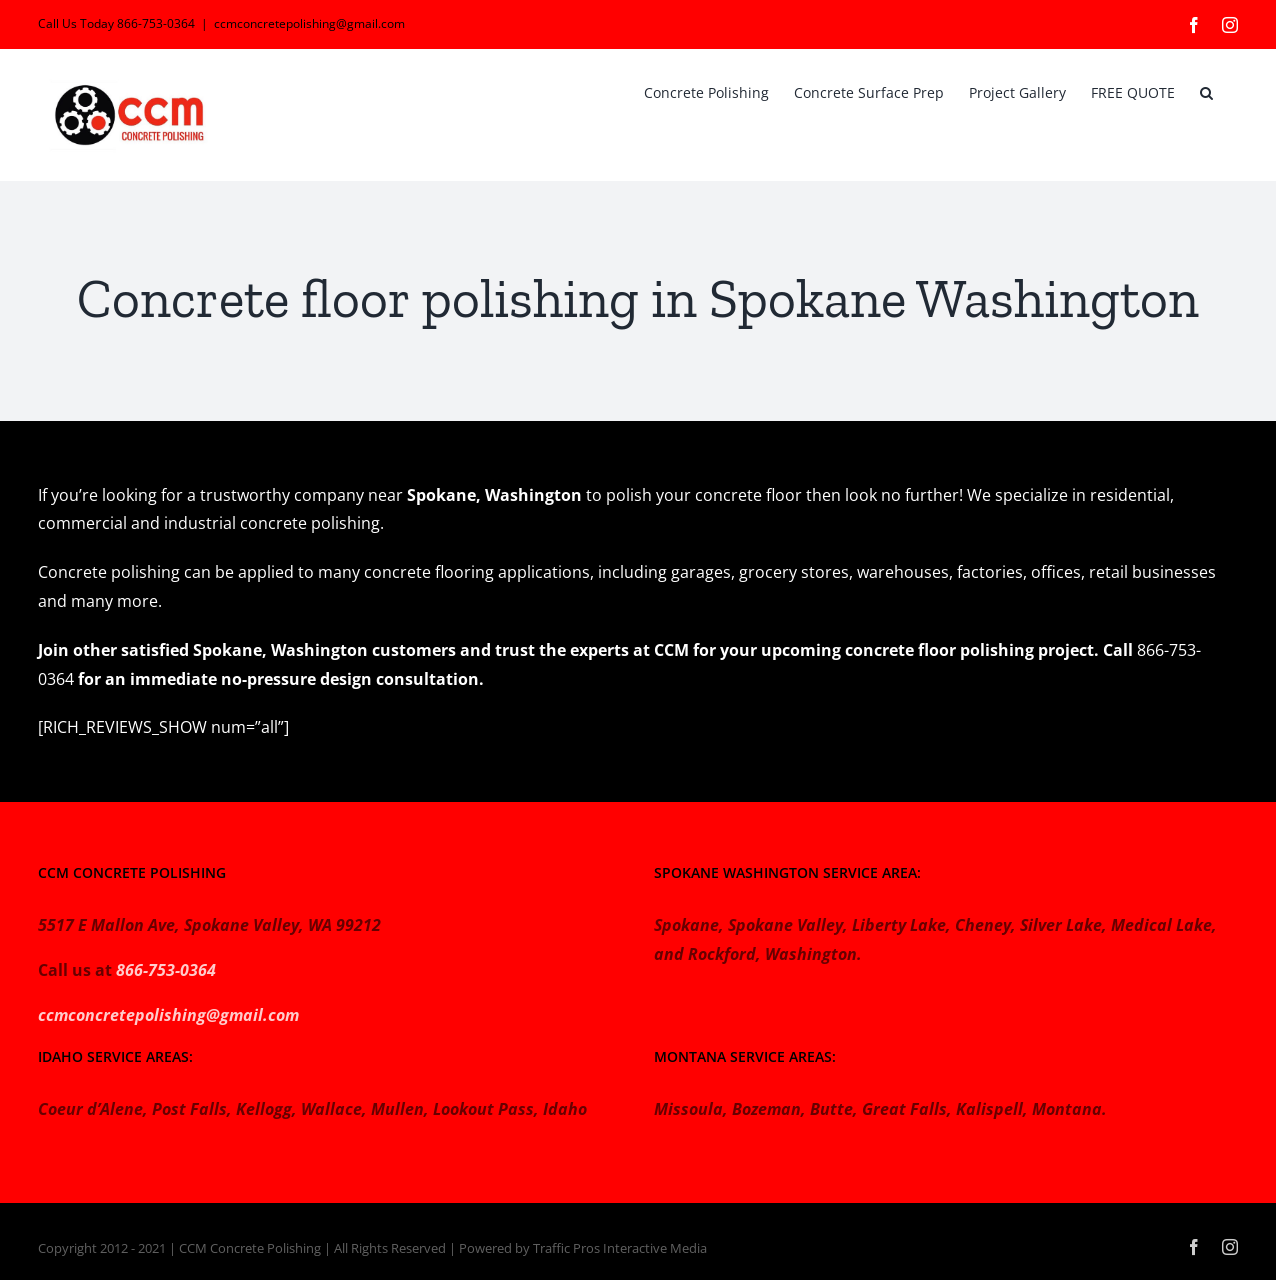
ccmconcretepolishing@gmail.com (309, 23)
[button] (1206, 91)
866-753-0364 (166, 970)
